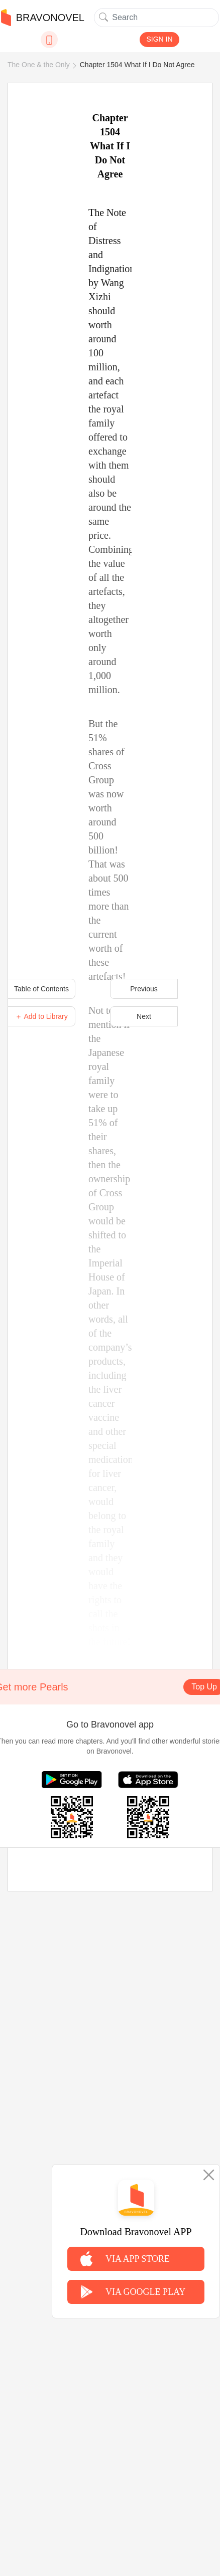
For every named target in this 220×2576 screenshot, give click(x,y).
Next (144, 1016)
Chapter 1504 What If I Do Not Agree (137, 65)
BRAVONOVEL (42, 17)
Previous (143, 989)
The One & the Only (39, 65)
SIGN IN (159, 39)
